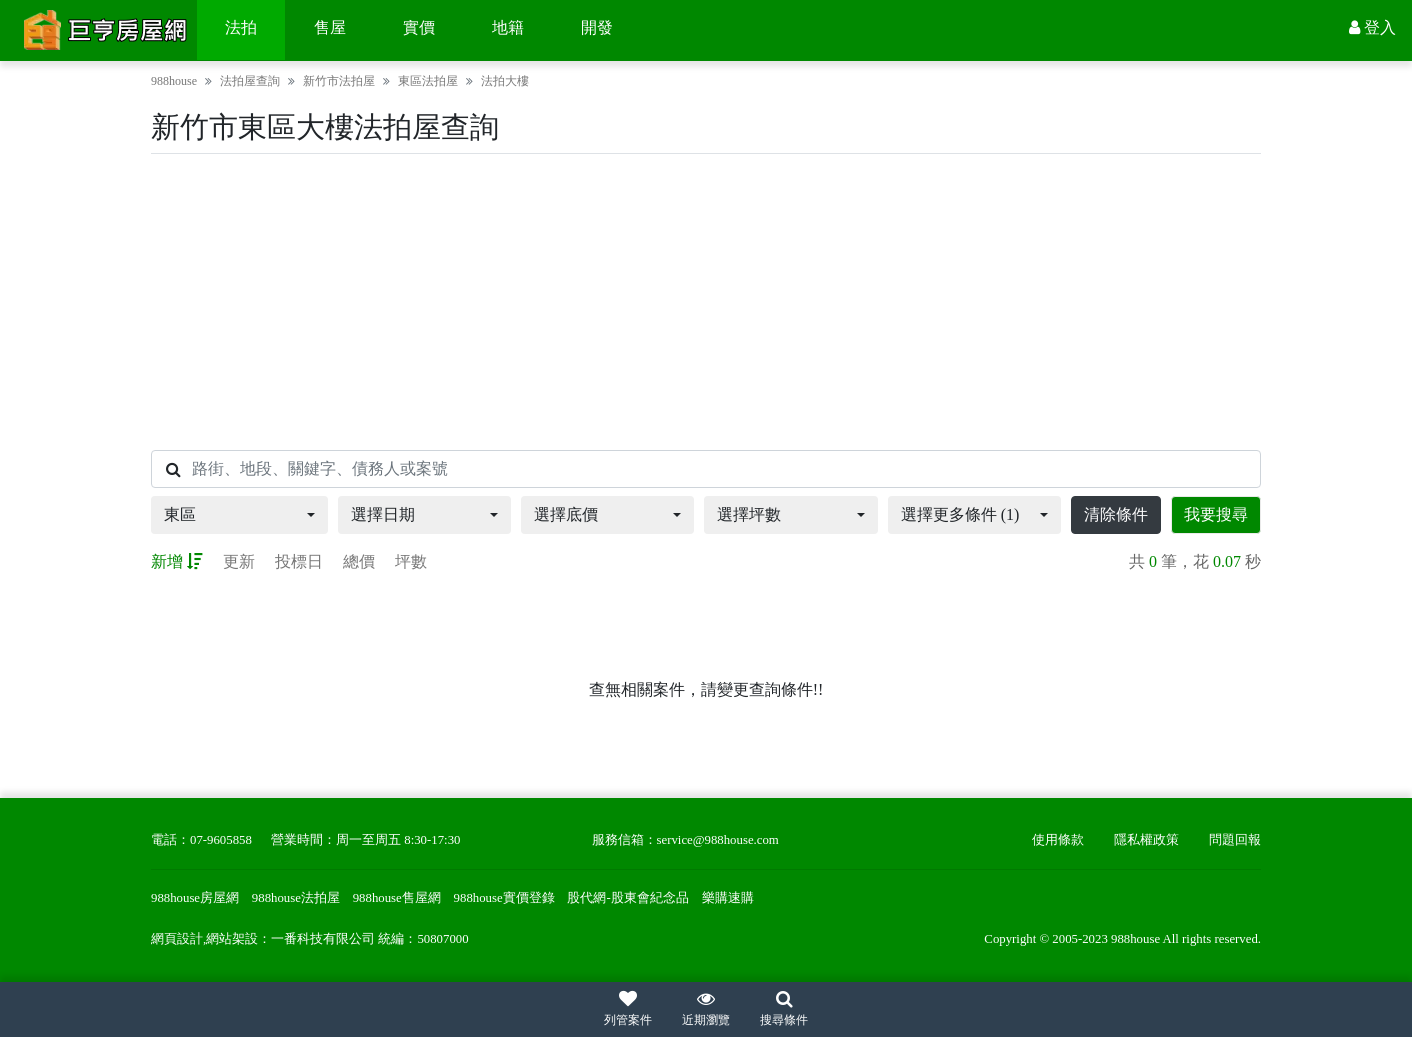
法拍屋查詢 (250, 81)
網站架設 (232, 939)
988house (174, 81)
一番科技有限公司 (323, 939)
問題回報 (1235, 840)
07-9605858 (221, 840)
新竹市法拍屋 (339, 81)
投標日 (299, 561)
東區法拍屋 (428, 81)
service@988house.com (718, 840)
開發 (597, 27)
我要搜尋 (1216, 514)
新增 (177, 561)
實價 (419, 27)
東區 (180, 514)
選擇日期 (383, 514)
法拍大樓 (505, 81)
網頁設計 (177, 939)
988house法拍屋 (296, 898)
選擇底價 (566, 514)
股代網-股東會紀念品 (627, 898)
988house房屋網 (195, 898)
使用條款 (1058, 840)
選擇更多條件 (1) (960, 514)
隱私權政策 (1146, 840)
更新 (239, 561)
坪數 (411, 561)
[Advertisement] (706, 302)
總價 (359, 561)
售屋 (330, 27)
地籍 (508, 27)
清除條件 (1116, 514)
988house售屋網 (397, 898)
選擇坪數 (749, 514)
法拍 (241, 27)
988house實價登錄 (504, 898)
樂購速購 (728, 898)
